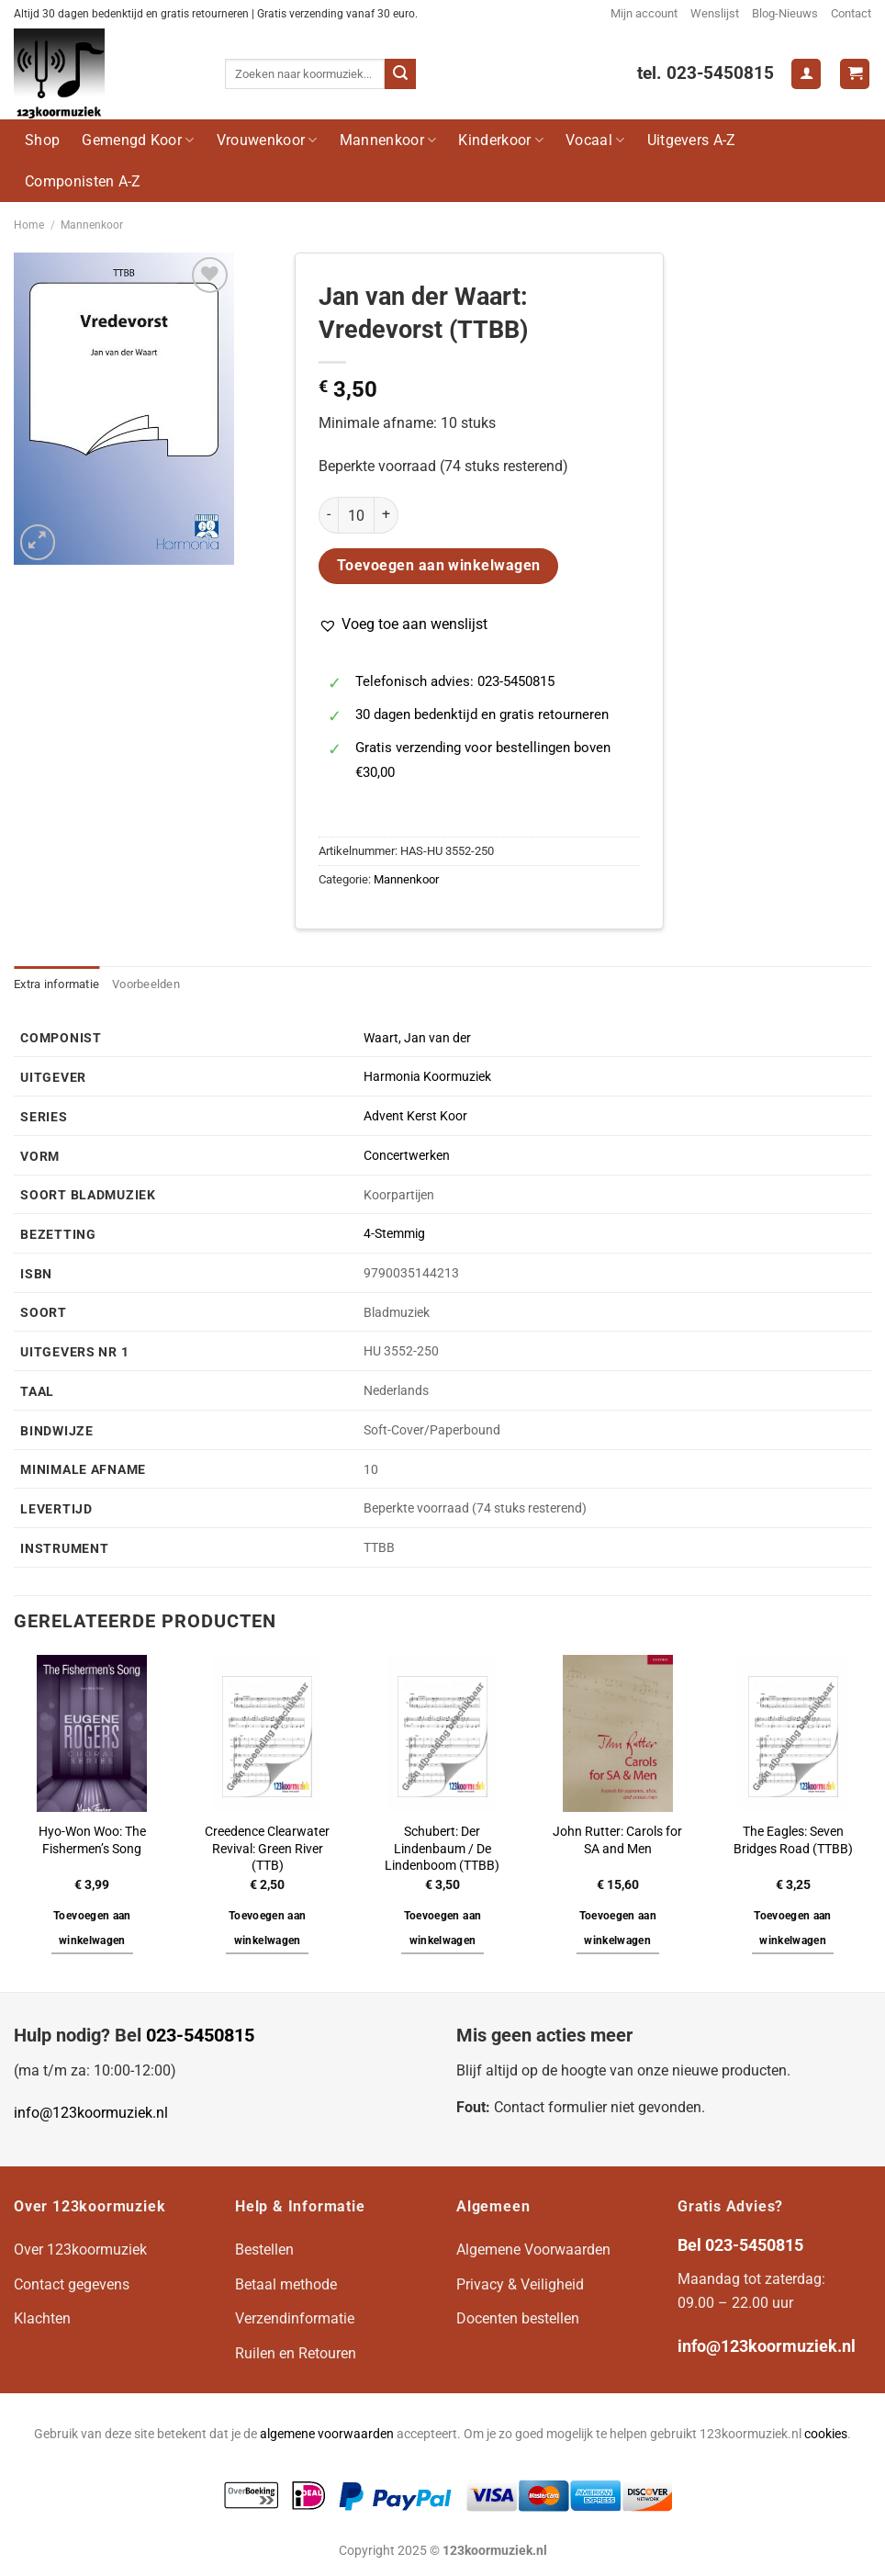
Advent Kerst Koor (415, 1116)
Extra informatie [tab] (56, 984)
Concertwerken (407, 1156)
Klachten (42, 2318)
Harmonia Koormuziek (427, 1077)
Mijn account (644, 13)
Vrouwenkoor (267, 140)
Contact (851, 13)
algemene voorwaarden (327, 2434)
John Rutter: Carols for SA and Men (617, 1840)
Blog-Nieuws (785, 13)
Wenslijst (714, 13)
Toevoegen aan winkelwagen (439, 565)
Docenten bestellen (517, 2318)
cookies (825, 2434)
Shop (42, 140)
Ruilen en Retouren (295, 2353)
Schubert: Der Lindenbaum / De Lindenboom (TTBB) (442, 1848)
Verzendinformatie (294, 2318)
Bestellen (264, 2249)
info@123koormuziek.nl (91, 2112)
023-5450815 (200, 2035)
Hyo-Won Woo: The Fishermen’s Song (92, 1840)
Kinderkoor (500, 140)
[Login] (806, 74)
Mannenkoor (388, 140)
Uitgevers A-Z (691, 140)
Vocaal (595, 140)
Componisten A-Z (83, 181)
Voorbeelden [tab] (146, 984)
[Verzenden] (400, 74)
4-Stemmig (394, 1234)
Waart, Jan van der (417, 1038)
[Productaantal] (356, 515)
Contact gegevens (71, 2284)
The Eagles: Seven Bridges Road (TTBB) (793, 1840)
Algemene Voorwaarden (533, 2249)
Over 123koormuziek (80, 2249)
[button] (403, 624)
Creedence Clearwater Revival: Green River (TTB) (267, 1848)
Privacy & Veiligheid (520, 2284)
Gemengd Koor (138, 140)
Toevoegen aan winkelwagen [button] (92, 1928)
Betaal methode (286, 2284)
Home (29, 225)
